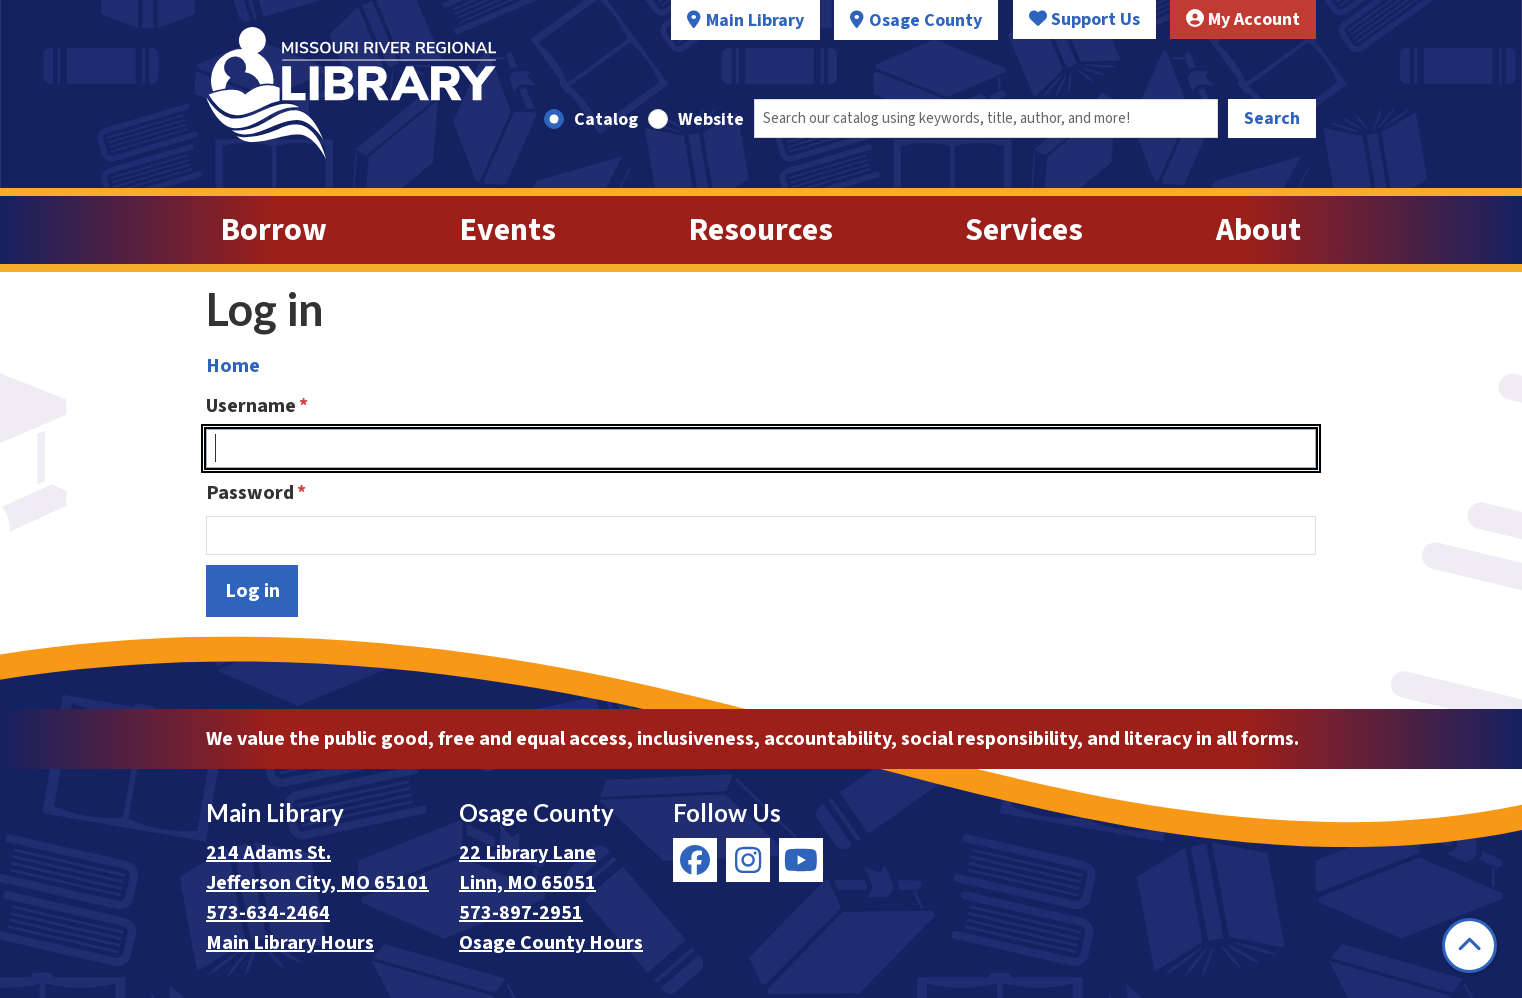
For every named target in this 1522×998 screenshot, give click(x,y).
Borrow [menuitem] (274, 230)
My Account (1243, 19)
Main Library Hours (290, 943)
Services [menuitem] (1024, 230)
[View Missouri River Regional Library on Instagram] (748, 860)
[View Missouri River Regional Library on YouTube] (801, 860)
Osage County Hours (551, 943)
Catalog (606, 119)
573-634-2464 (268, 913)
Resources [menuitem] (761, 230)
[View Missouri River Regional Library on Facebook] (695, 860)
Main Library (755, 20)
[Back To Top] (1469, 945)
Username (251, 406)
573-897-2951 (521, 913)
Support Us (1084, 19)
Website (711, 119)
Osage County (925, 20)
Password (250, 493)
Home (233, 366)
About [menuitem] (1258, 230)
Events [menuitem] (508, 230)
